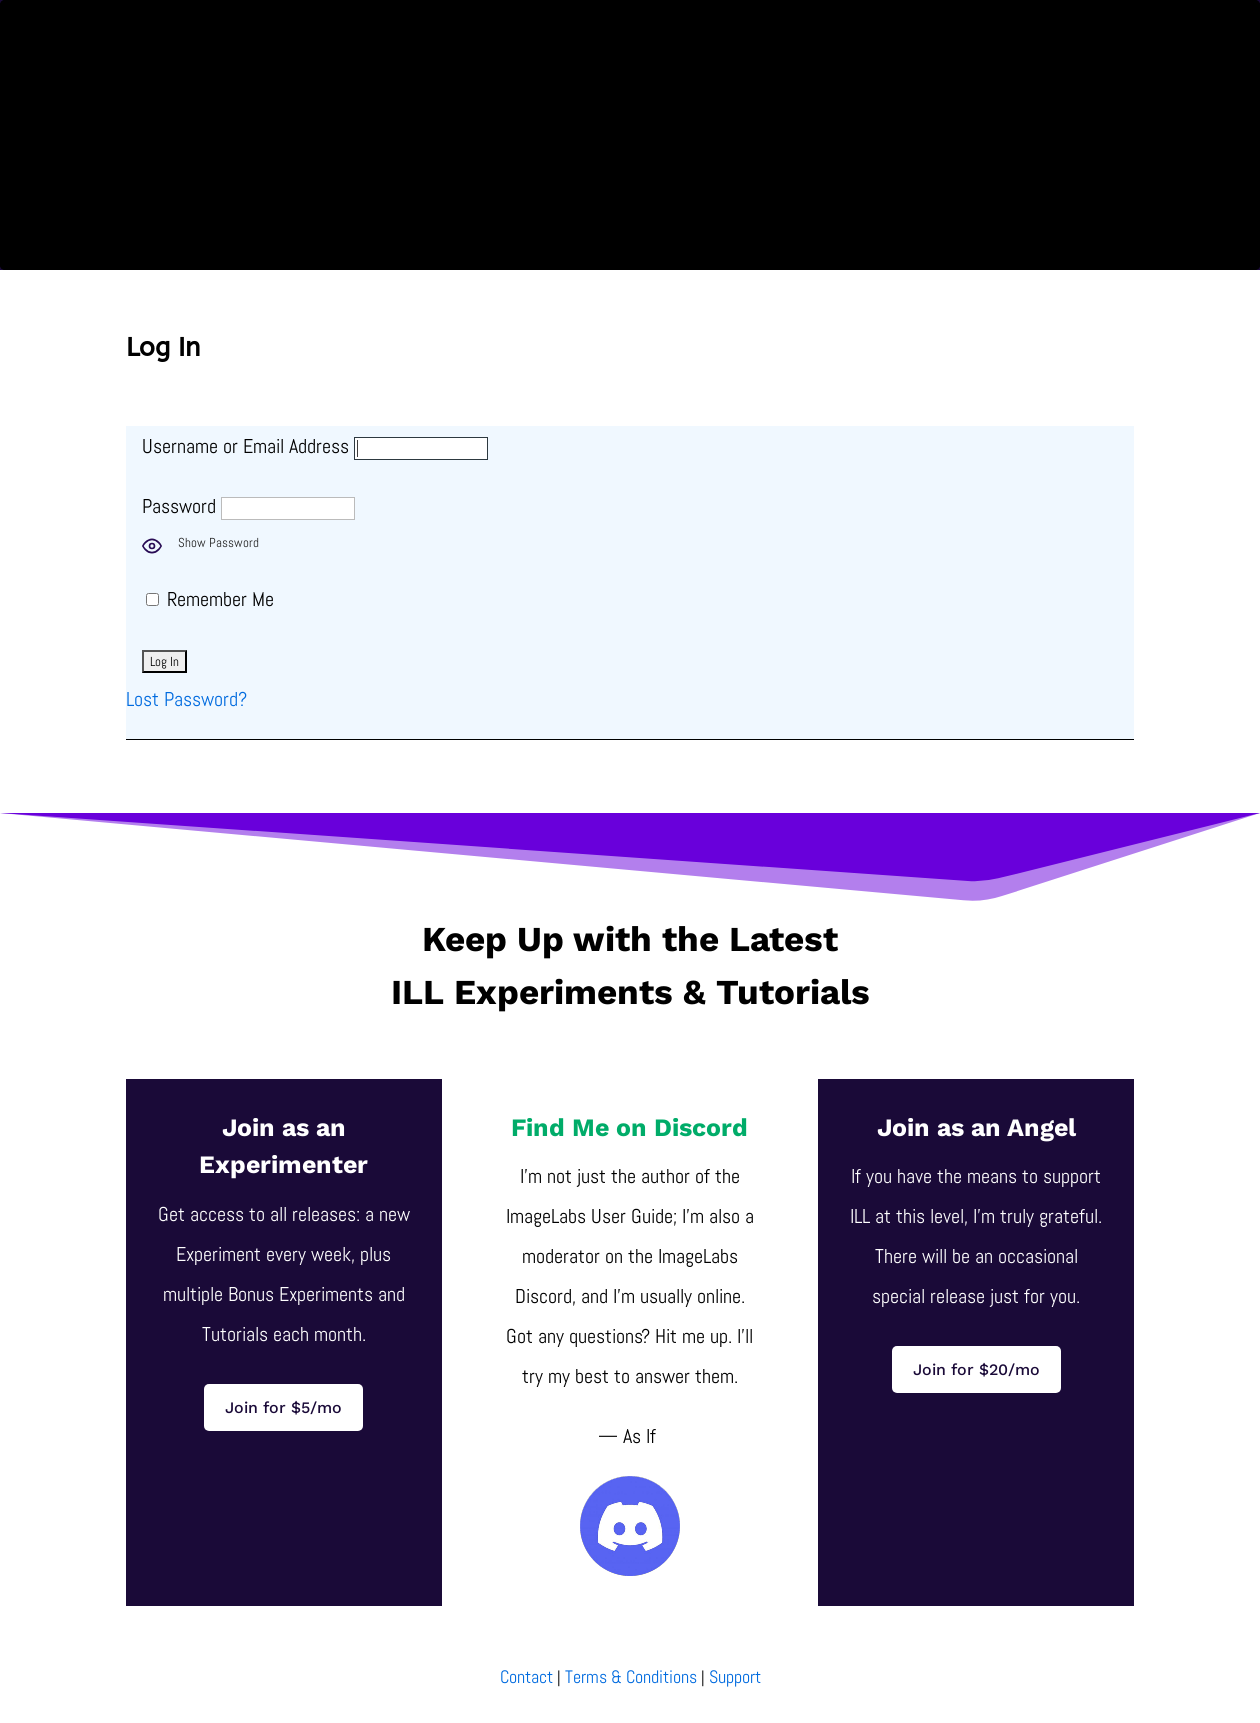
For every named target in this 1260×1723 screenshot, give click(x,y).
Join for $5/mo (283, 1407)
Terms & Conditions (631, 1676)
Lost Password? (186, 699)
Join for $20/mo (976, 1369)
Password (179, 506)
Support (735, 1676)
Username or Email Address (245, 446)
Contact (526, 1676)
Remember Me (210, 599)
